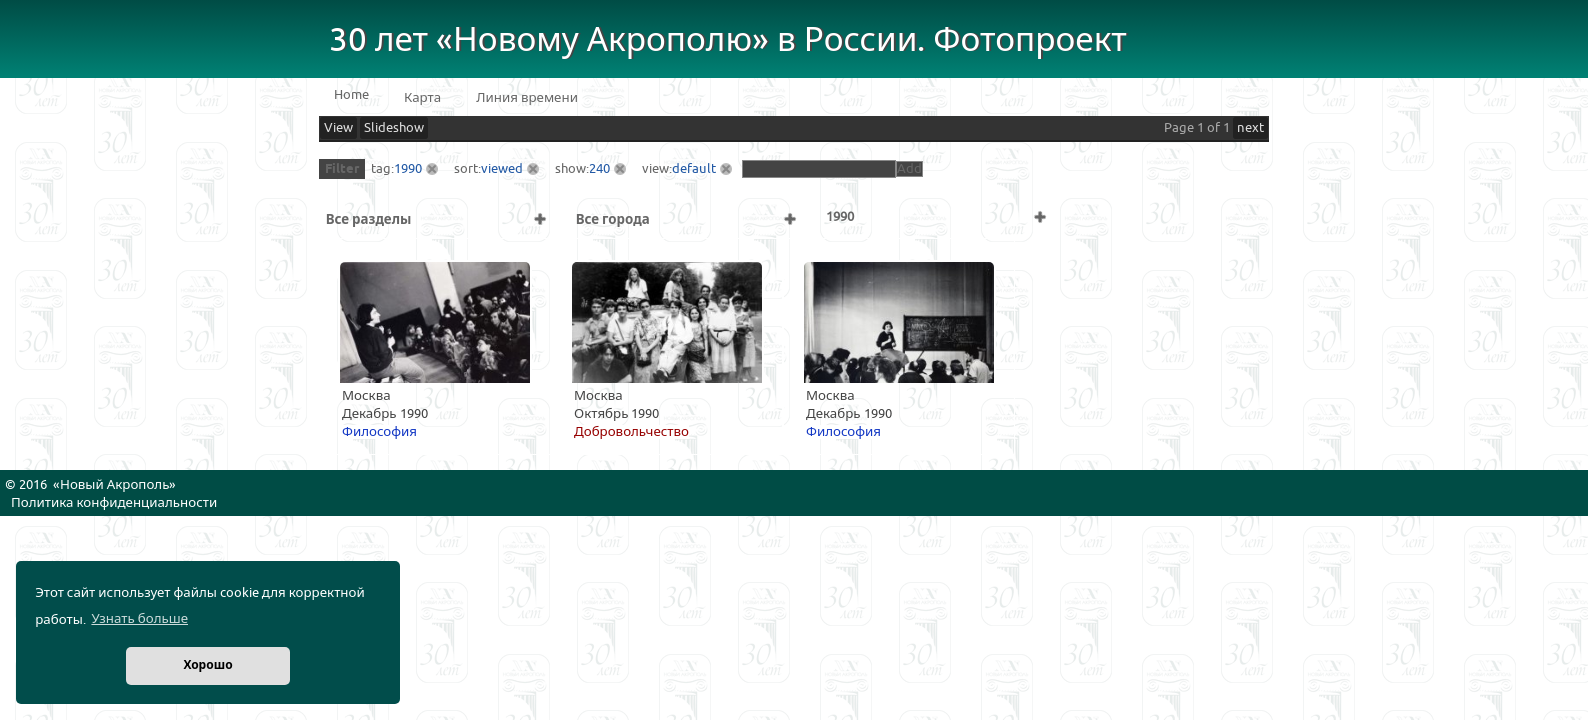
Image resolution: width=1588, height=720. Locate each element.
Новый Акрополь (114, 485)
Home (351, 95)
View (338, 128)
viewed (502, 169)
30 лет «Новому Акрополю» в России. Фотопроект (728, 40)
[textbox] (819, 169)
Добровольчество (631, 432)
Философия (379, 432)
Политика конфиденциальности (114, 503)
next (1250, 128)
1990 (408, 169)
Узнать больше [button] (139, 619)
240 (599, 169)
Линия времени (527, 98)
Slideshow (394, 128)
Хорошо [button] (207, 665)
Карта (422, 98)
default (694, 169)
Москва (366, 396)
